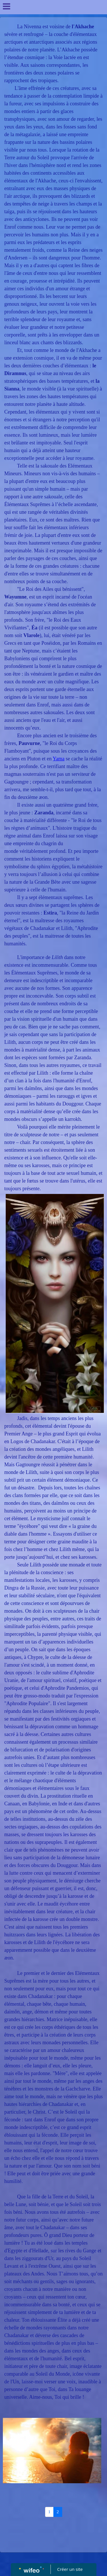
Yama (58, 759)
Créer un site (69, 2569)
